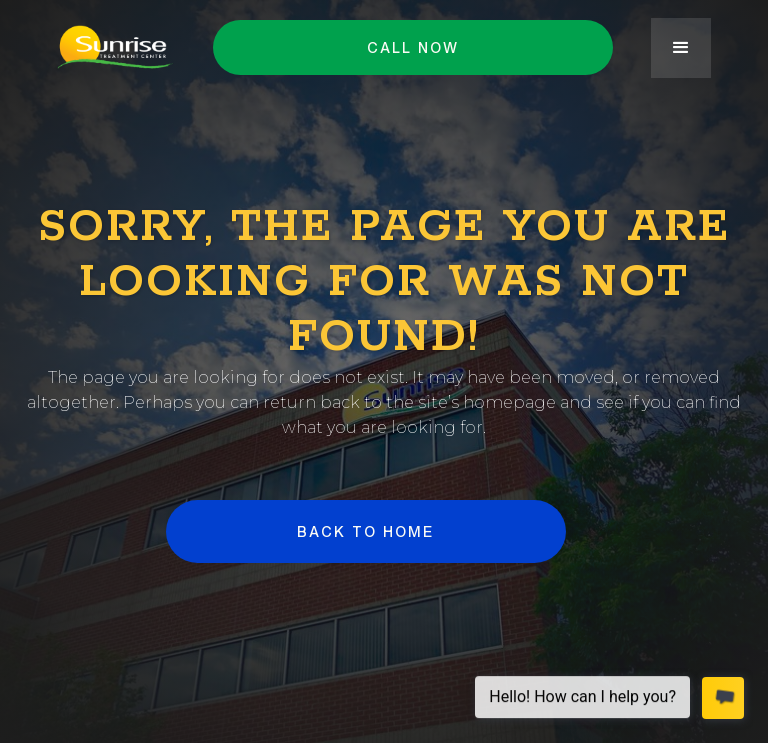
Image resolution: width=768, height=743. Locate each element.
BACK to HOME (365, 531)
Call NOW (413, 47)
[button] (681, 48)
